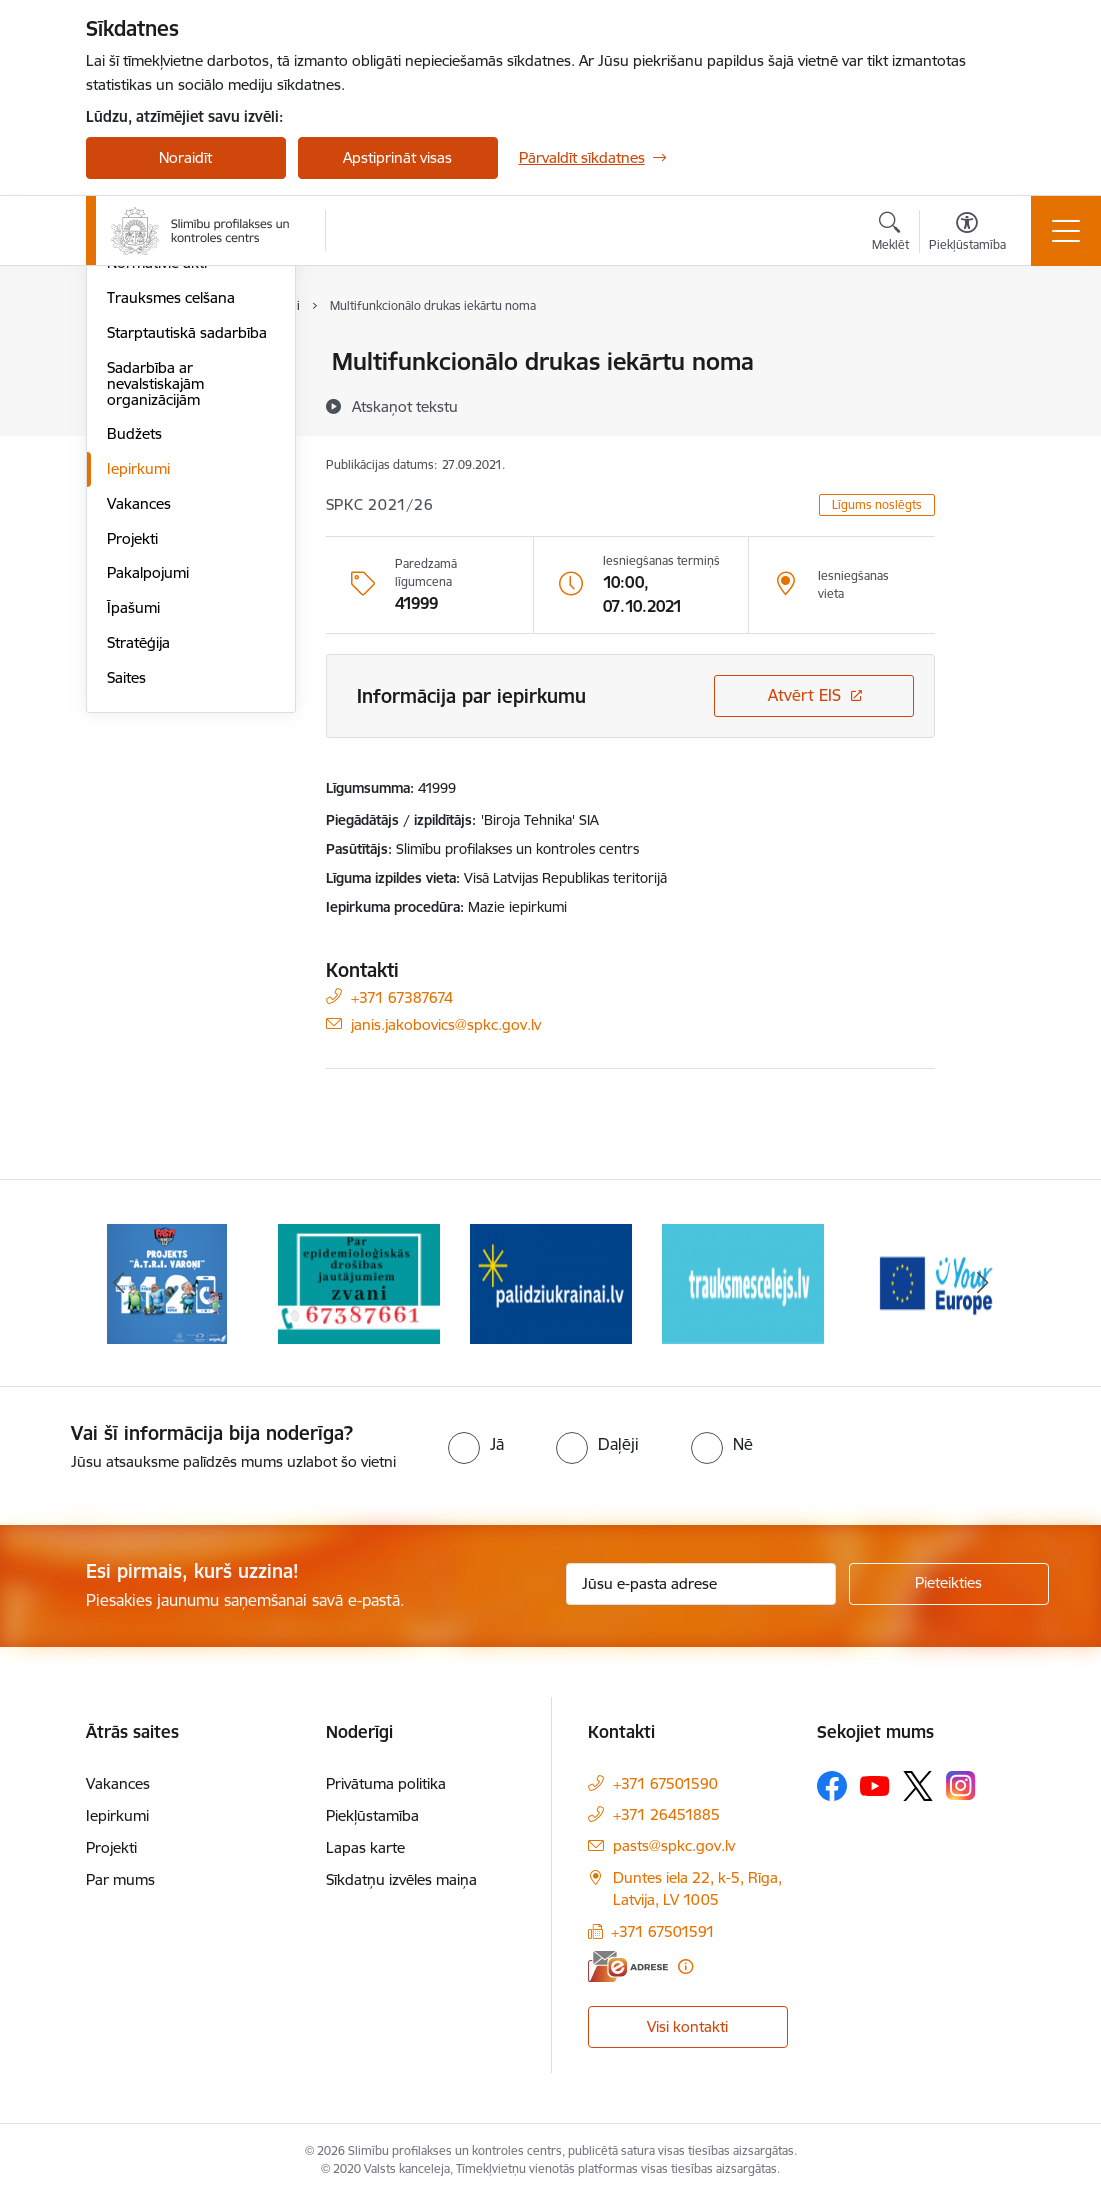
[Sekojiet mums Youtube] (875, 1785)
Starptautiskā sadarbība (187, 571)
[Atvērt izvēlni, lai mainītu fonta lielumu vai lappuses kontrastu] (967, 234)
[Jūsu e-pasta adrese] (701, 1584)
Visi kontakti (687, 2026)
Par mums (120, 1879)
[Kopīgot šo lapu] (987, 403)
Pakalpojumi (148, 812)
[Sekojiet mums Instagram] (961, 1785)
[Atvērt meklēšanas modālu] (890, 234)
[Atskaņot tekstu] (405, 406)
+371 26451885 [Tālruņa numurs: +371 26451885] (666, 1814)
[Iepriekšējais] (119, 1283)
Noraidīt (185, 157)
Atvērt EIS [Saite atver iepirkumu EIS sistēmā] (804, 695)
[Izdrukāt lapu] (987, 353)
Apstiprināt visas (397, 157)
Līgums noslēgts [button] (877, 504)
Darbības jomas (159, 432)
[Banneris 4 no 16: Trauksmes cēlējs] (743, 1281)
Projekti (132, 777)
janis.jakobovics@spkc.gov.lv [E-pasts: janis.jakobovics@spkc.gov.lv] (446, 1023)
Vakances (139, 742)
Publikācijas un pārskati (185, 467)
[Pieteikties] (949, 1584)
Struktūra (139, 397)
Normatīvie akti (157, 502)
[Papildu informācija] (685, 1966)
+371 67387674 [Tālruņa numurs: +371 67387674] (402, 996)
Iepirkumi (138, 707)
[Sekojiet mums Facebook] (832, 1786)
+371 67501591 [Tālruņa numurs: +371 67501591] (663, 1931)
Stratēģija (138, 881)
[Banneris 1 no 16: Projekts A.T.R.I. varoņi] (167, 1281)
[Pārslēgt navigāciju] (1066, 231)
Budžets (134, 673)
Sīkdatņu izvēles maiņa (401, 1879)
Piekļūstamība (372, 1815)
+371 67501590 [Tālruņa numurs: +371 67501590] (665, 1783)
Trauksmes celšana (171, 536)
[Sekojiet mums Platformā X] (918, 1786)
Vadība (130, 363)
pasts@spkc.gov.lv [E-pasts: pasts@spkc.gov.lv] (674, 1845)
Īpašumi (133, 846)
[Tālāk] (983, 1283)
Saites (126, 916)
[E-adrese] (628, 1966)
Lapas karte (365, 1847)
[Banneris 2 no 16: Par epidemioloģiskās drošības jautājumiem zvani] (359, 1281)
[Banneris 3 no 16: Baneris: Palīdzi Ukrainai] (551, 1281)
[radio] (476, 1444)
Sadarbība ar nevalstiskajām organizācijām (155, 622)
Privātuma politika (386, 1783)
